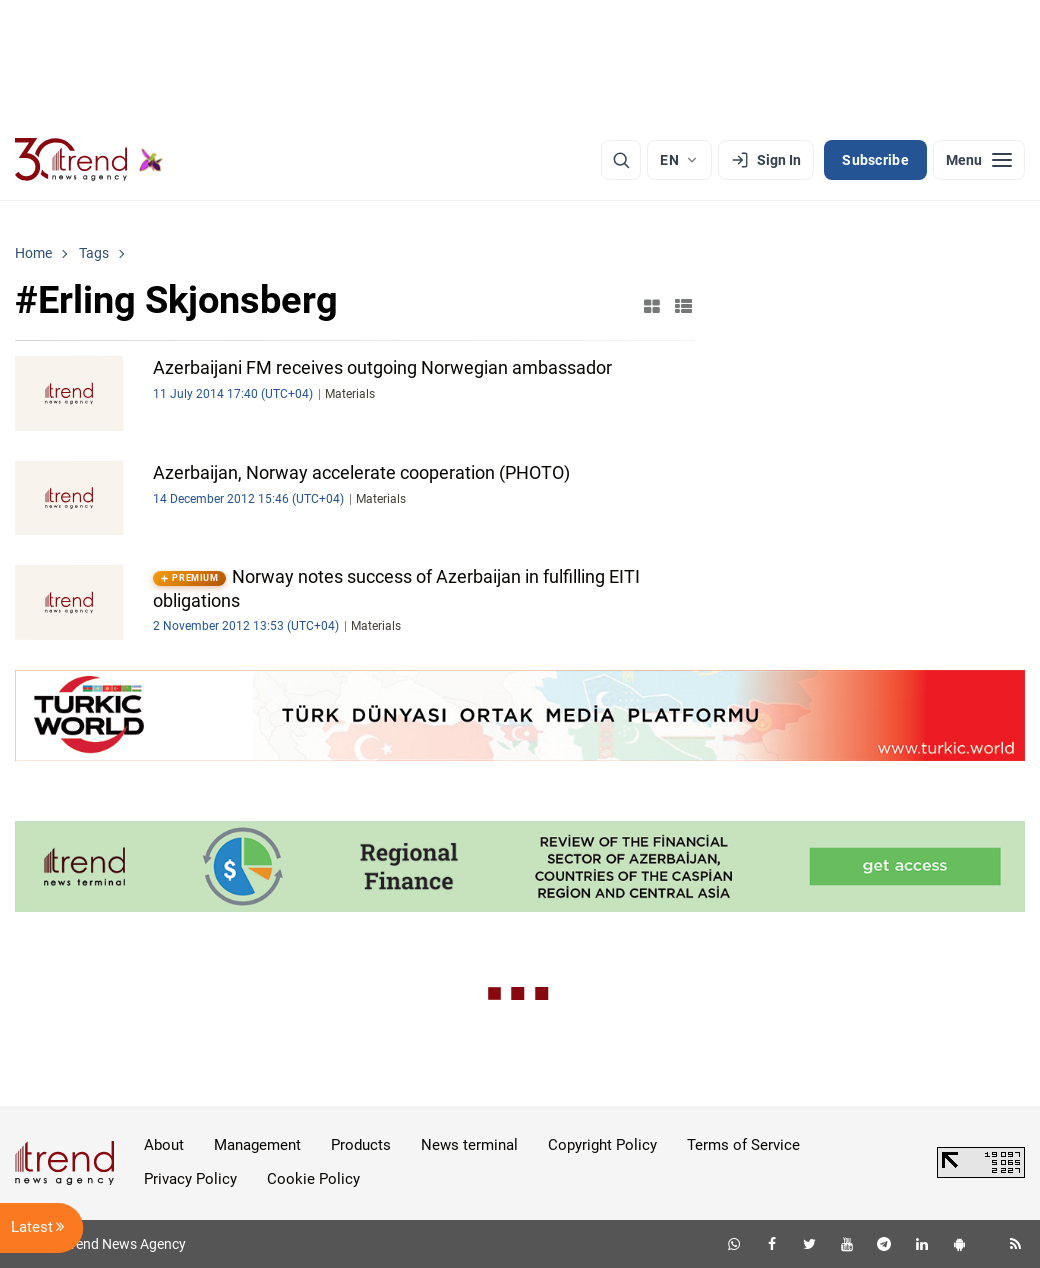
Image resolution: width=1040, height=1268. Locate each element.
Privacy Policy (190, 1179)
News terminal (469, 1145)
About (164, 1145)
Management (257, 1145)
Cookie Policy (313, 1179)
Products (361, 1145)
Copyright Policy (602, 1145)
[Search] (621, 160)
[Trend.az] (89, 160)
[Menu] (979, 160)
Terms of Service (743, 1145)
